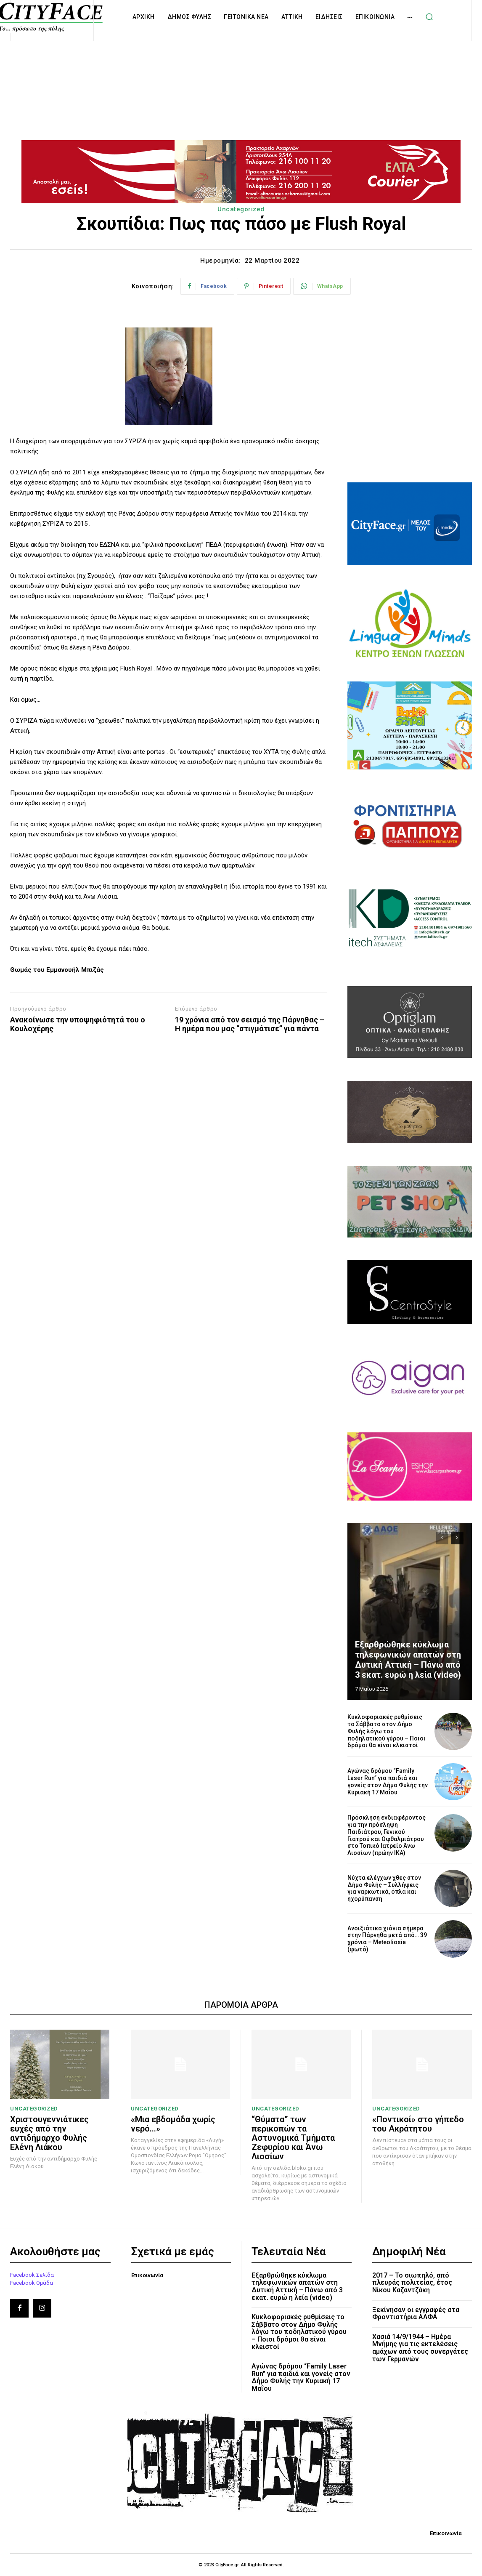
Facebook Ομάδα (31, 2282)
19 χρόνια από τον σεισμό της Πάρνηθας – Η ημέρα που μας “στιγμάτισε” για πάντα (249, 1024)
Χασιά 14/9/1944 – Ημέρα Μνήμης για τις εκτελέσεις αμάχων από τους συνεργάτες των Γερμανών (420, 2348)
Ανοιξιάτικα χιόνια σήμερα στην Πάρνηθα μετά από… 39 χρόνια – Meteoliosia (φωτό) (387, 1939)
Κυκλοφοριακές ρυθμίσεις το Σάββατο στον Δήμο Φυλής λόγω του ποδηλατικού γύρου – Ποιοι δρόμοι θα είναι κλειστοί (386, 1731)
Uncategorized (241, 209)
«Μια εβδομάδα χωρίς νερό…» (173, 2124)
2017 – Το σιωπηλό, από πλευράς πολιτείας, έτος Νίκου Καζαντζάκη (412, 2282)
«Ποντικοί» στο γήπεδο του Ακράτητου (418, 2124)
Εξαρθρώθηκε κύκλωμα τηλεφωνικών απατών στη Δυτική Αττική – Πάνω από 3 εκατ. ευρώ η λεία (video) (408, 1659)
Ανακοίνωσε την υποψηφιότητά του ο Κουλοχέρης (77, 1024)
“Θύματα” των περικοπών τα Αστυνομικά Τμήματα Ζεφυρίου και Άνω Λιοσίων (293, 2137)
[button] (429, 17)
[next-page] (457, 1538)
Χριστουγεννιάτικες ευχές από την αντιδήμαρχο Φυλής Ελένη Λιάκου (49, 2133)
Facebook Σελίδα (32, 2275)
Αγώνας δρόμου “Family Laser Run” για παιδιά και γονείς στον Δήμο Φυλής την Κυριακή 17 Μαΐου (387, 1781)
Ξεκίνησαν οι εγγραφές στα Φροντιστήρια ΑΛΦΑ (415, 2313)
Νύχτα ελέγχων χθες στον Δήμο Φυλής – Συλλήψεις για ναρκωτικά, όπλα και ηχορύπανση (384, 1888)
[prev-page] (442, 1538)
